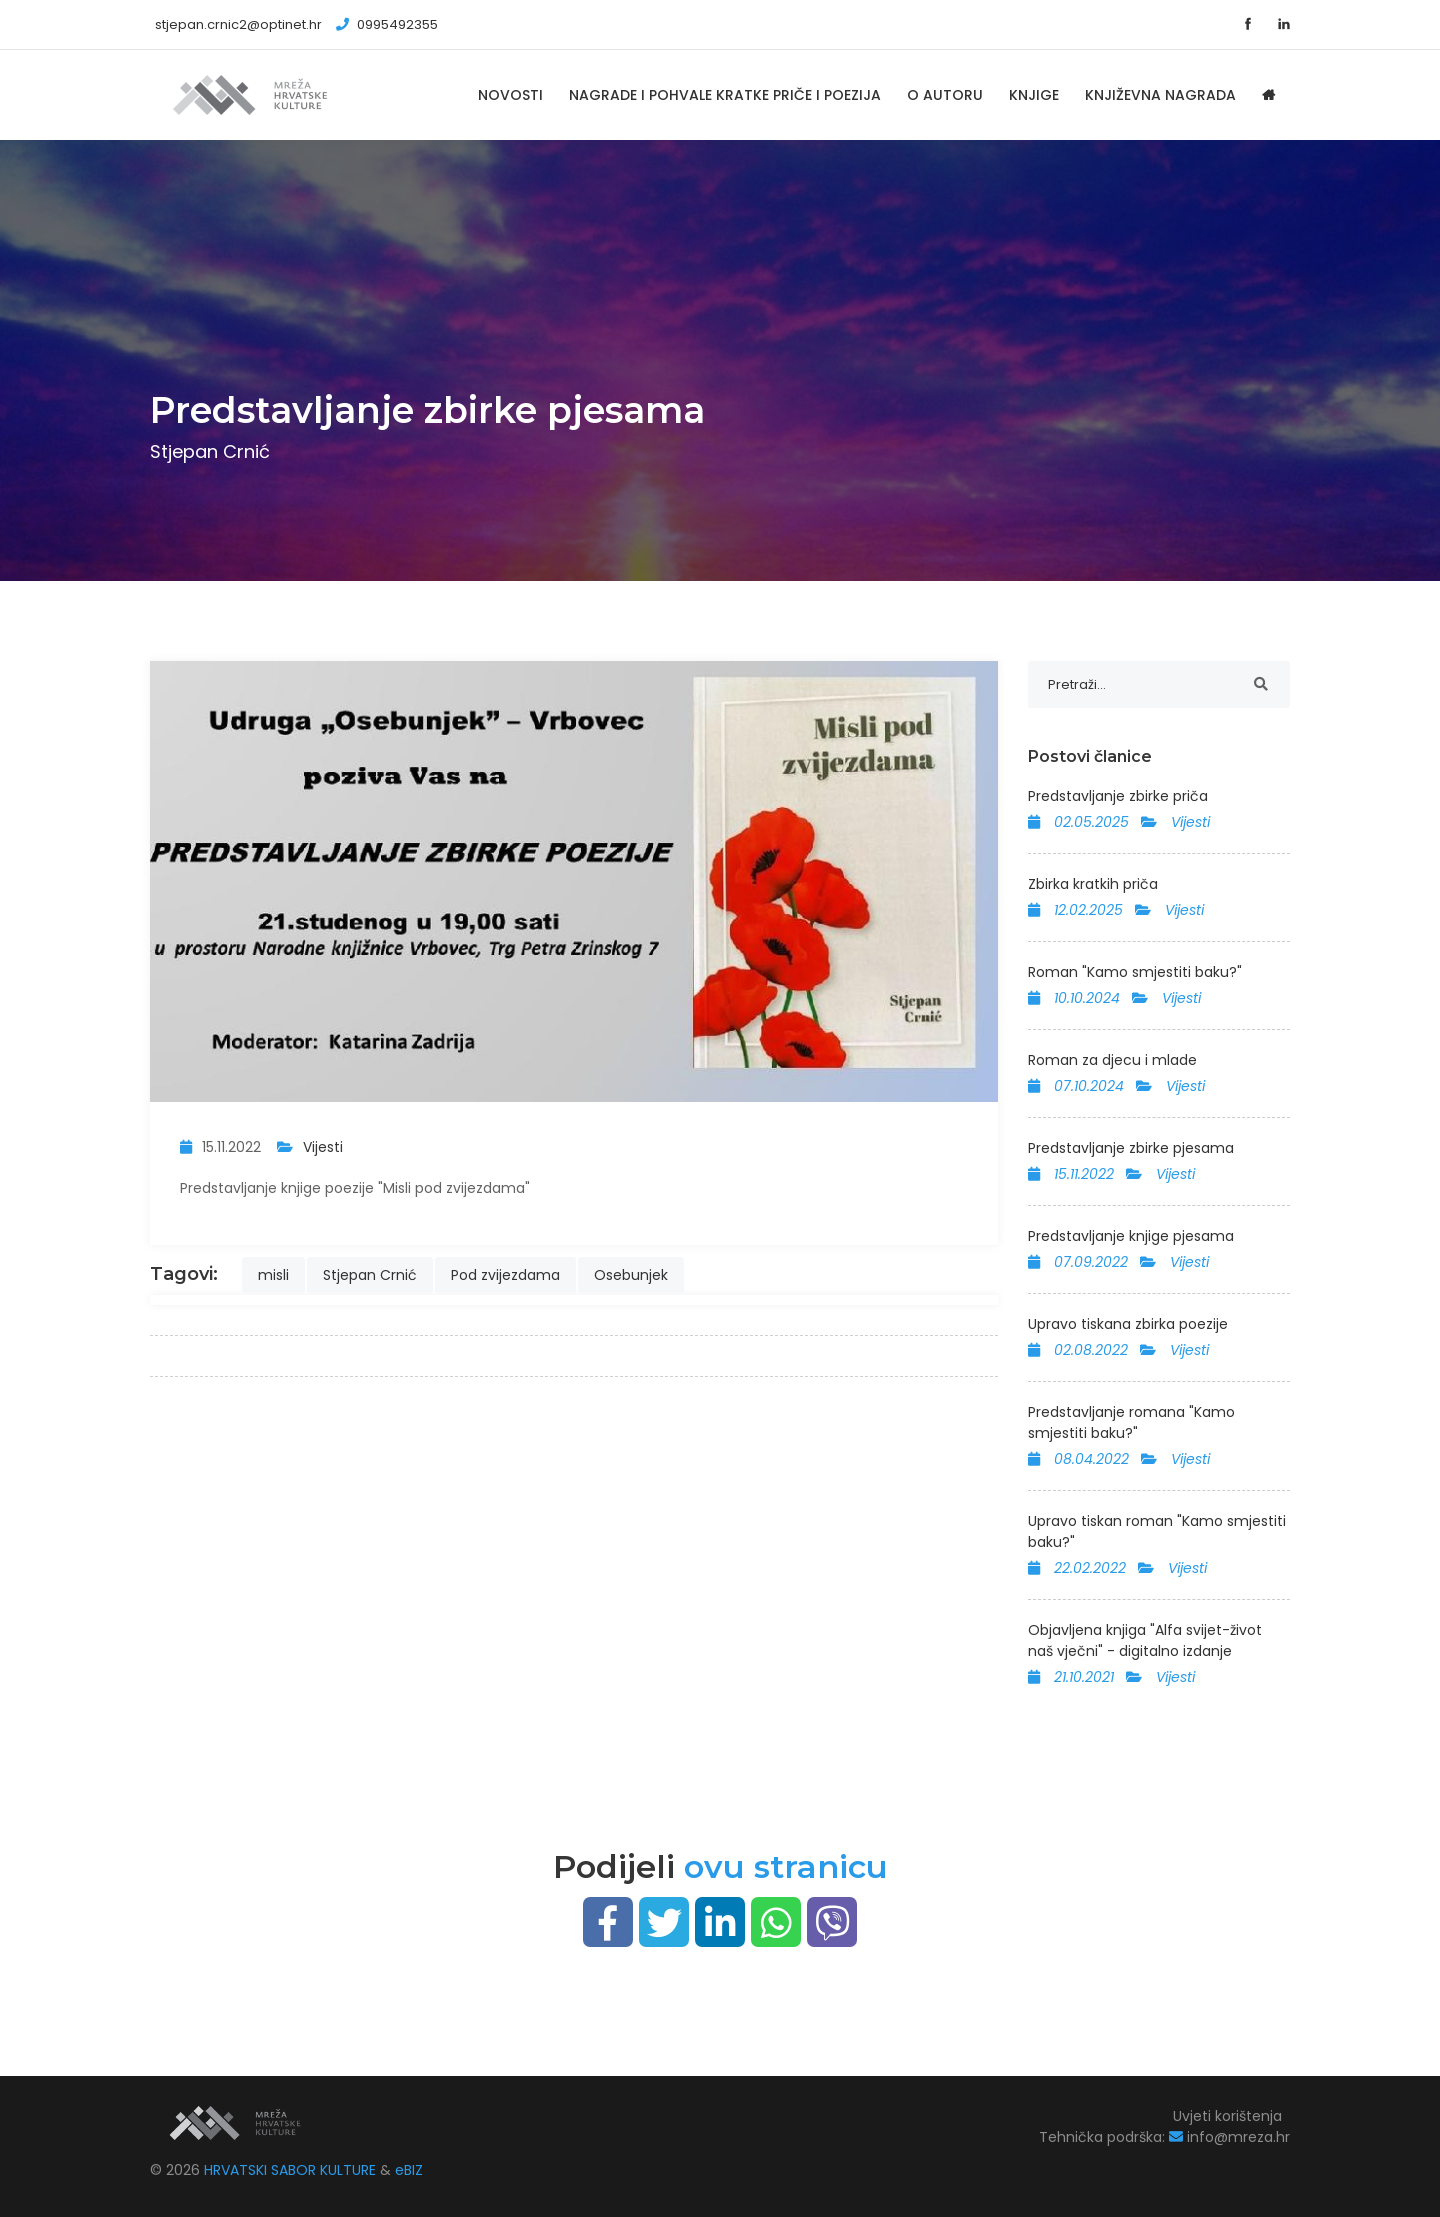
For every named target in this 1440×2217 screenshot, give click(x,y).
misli (273, 1275)
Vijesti (323, 1147)
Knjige (1034, 95)
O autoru (945, 95)
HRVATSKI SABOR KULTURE (292, 2170)
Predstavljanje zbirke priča (1118, 796)
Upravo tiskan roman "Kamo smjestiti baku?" (1157, 1531)
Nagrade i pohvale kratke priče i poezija (725, 95)
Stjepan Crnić (370, 1275)
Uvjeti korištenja (1227, 2116)
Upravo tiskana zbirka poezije (1128, 1324)
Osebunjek (631, 1275)
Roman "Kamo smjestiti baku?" (1135, 972)
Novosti (510, 95)
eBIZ (409, 2170)
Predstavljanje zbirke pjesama (1131, 1148)
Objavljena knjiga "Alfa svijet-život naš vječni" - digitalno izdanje (1145, 1640)
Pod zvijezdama (505, 1275)
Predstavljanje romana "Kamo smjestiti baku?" (1131, 1422)
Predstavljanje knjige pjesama (1131, 1236)
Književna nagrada (1160, 95)
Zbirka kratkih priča (1093, 884)
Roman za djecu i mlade (1112, 1060)
